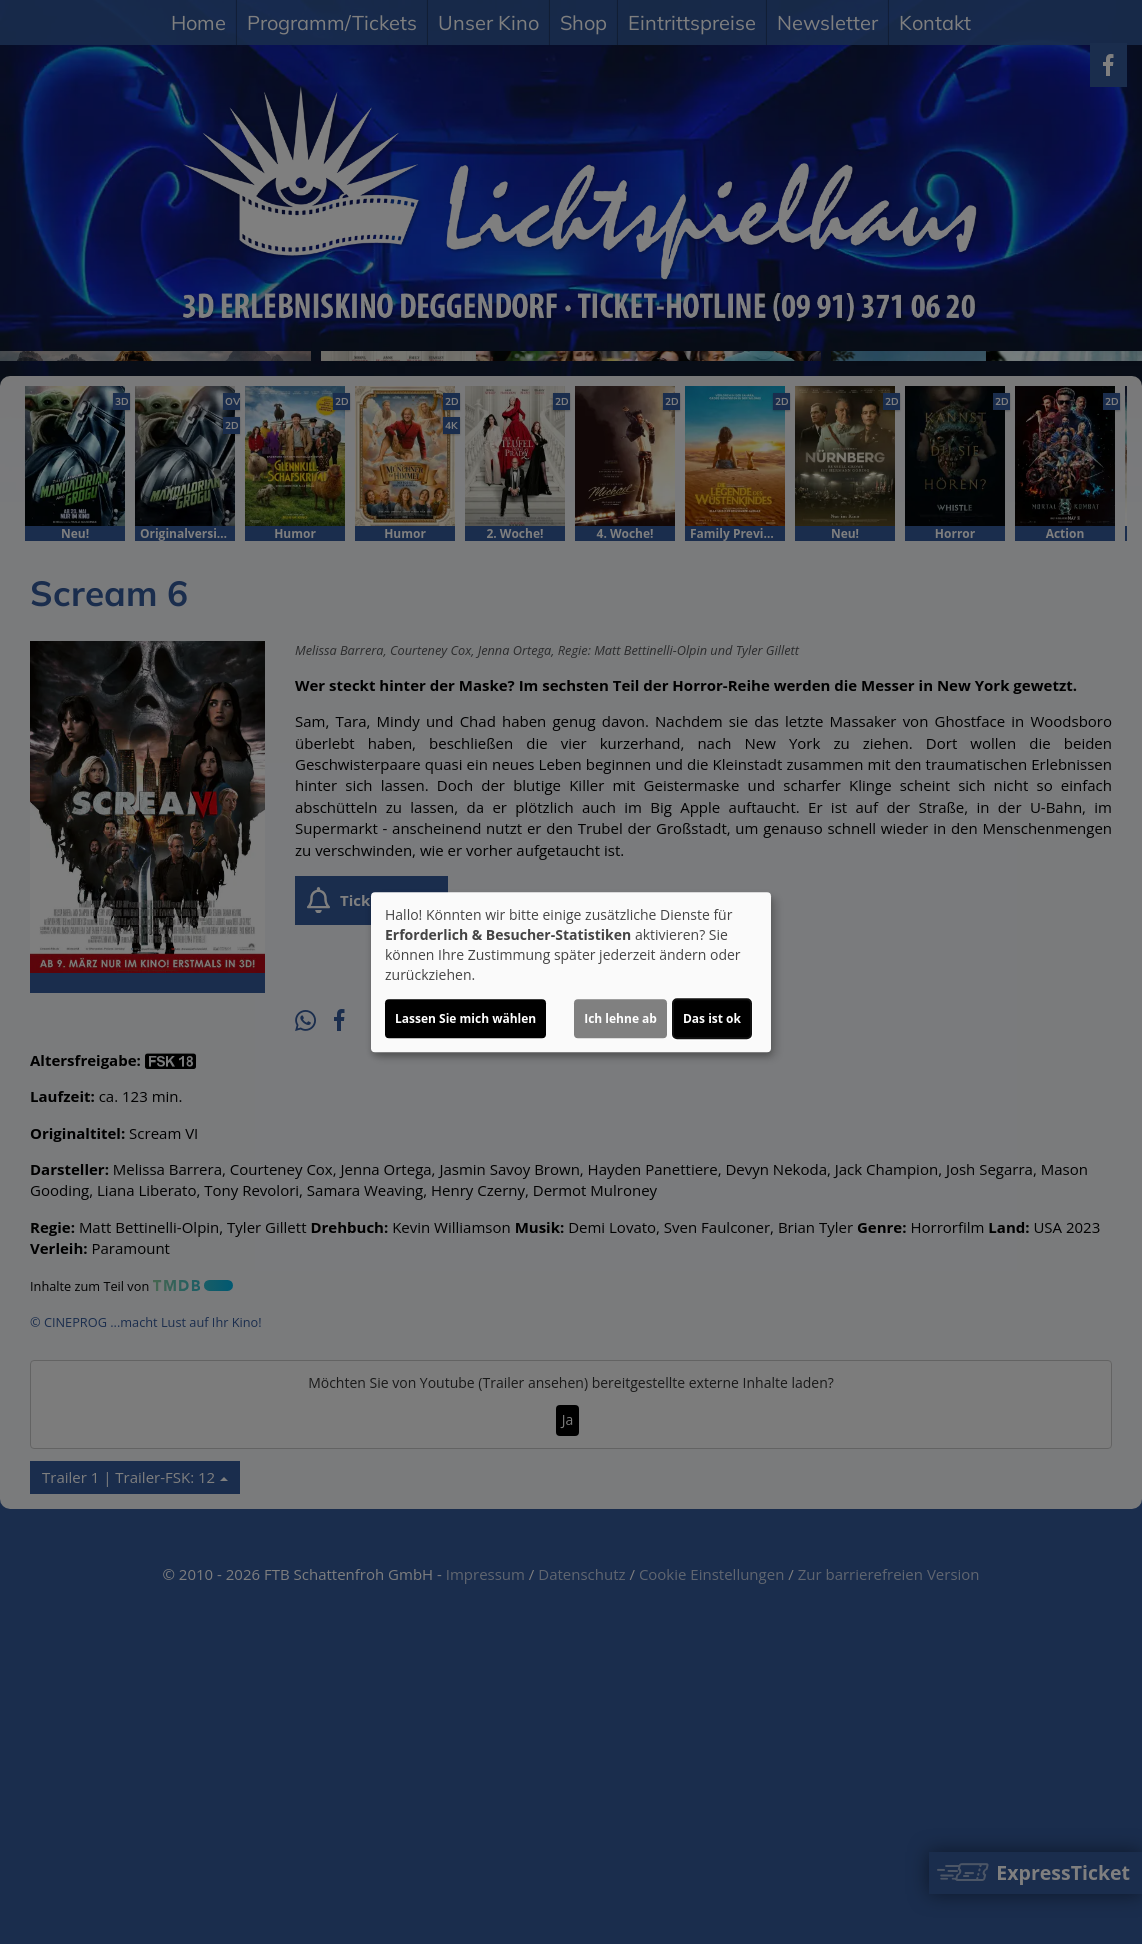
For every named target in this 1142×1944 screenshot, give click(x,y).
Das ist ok (712, 1018)
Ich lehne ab (620, 1018)
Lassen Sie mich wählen (465, 1018)
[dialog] (571, 972)
